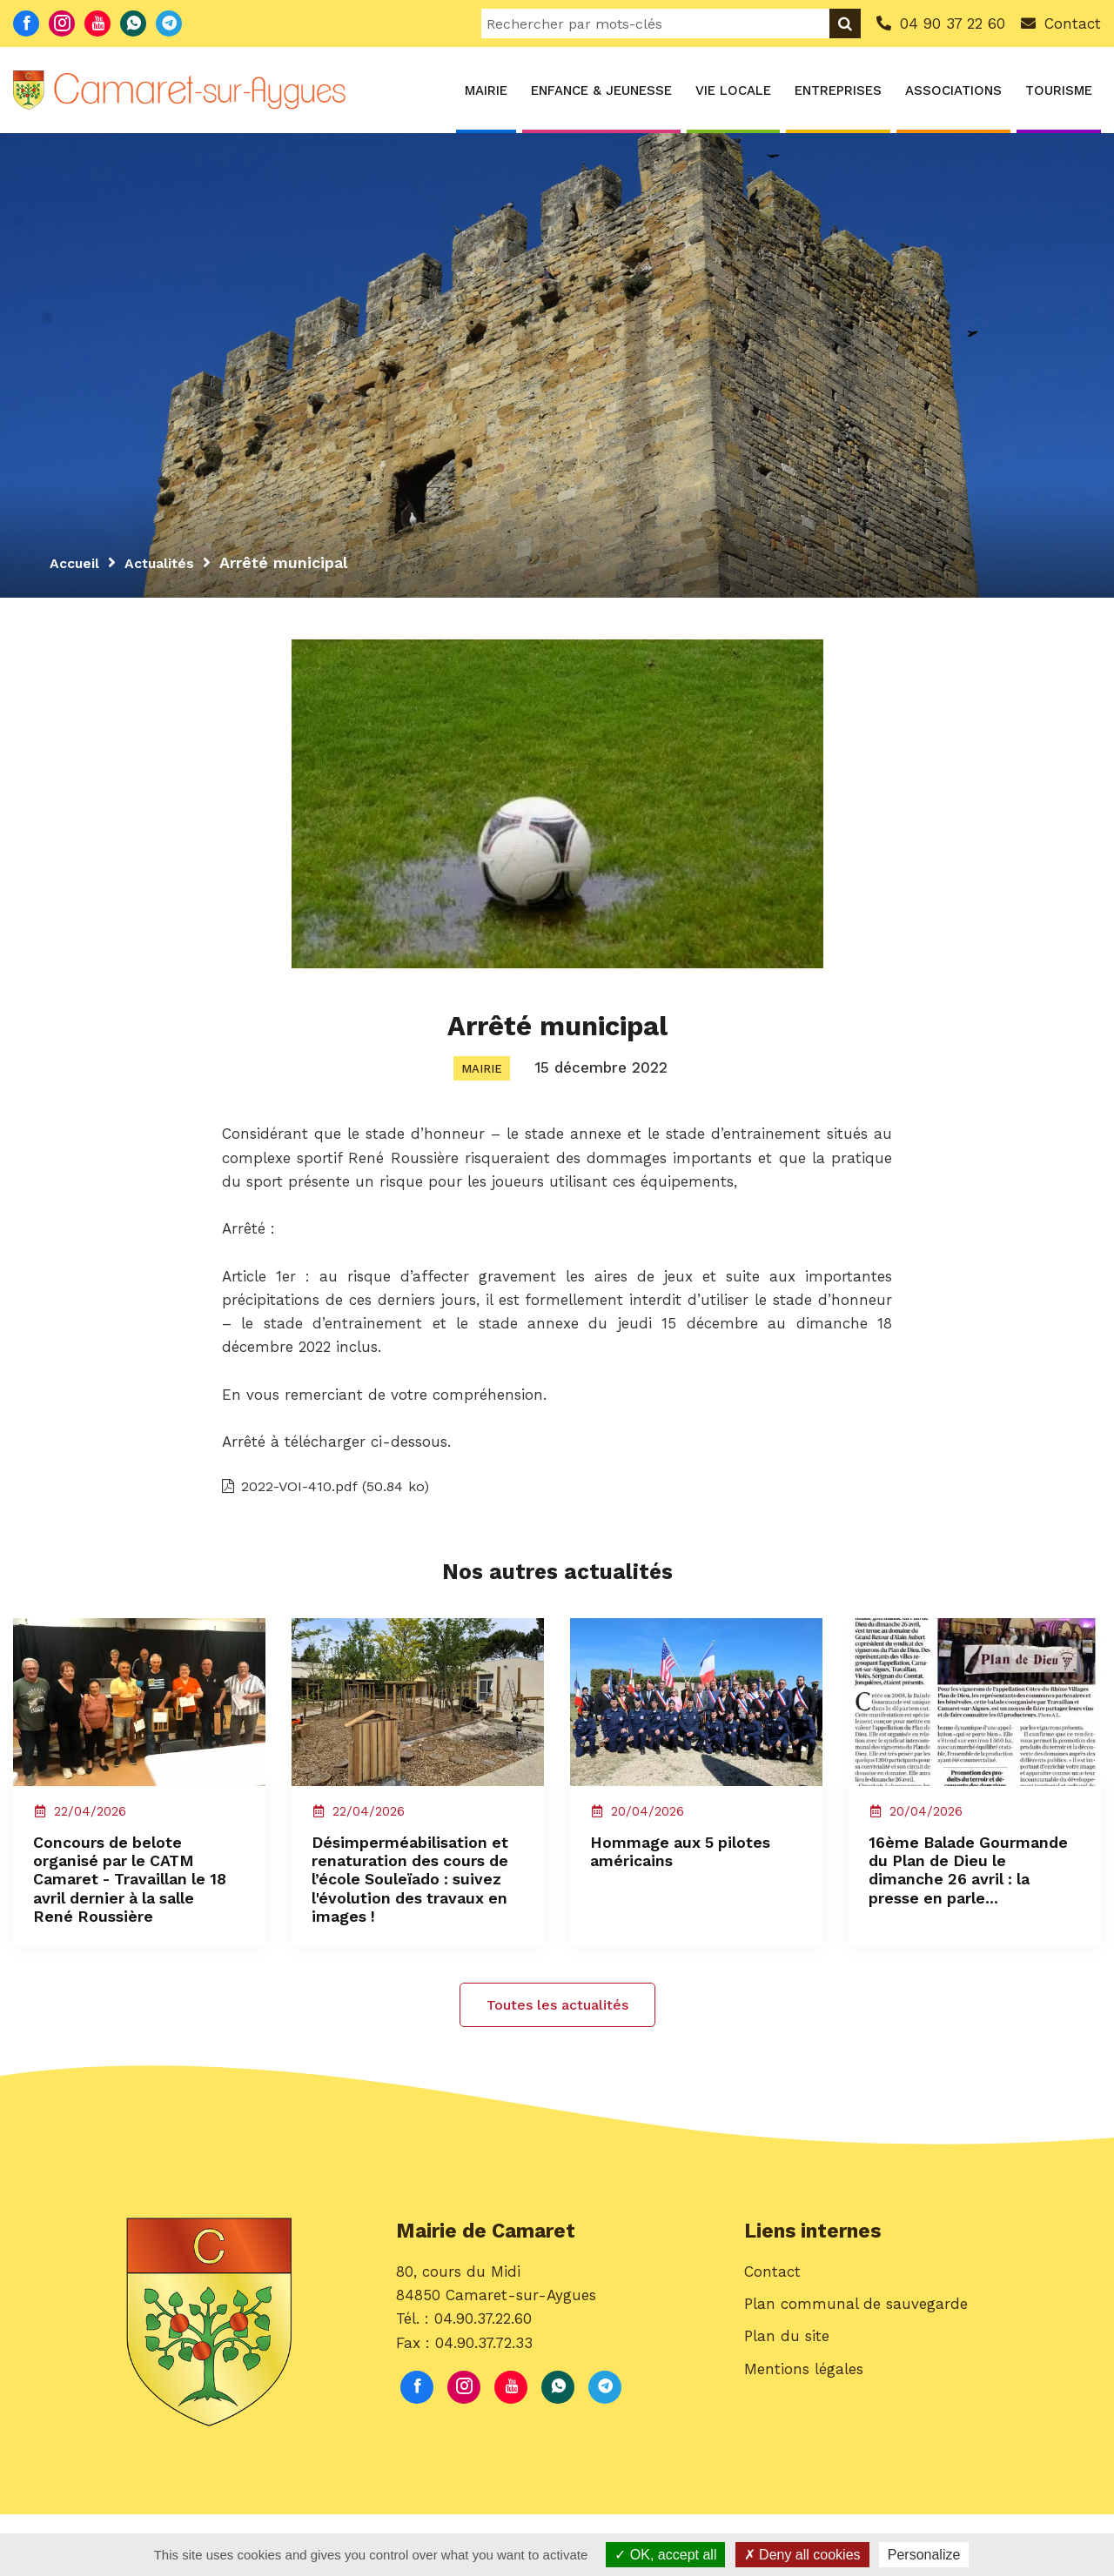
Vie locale (733, 90)
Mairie (486, 90)
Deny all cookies (802, 2554)
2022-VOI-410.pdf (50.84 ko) (333, 1496)
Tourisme (1058, 90)
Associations (953, 90)
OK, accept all (665, 2554)
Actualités (169, 562)
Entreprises (838, 90)
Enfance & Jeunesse (601, 90)
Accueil (77, 562)
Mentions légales (803, 2438)
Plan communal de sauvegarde (856, 2374)
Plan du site (786, 2406)
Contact (772, 2342)
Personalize (924, 2554)
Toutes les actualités (557, 2066)
